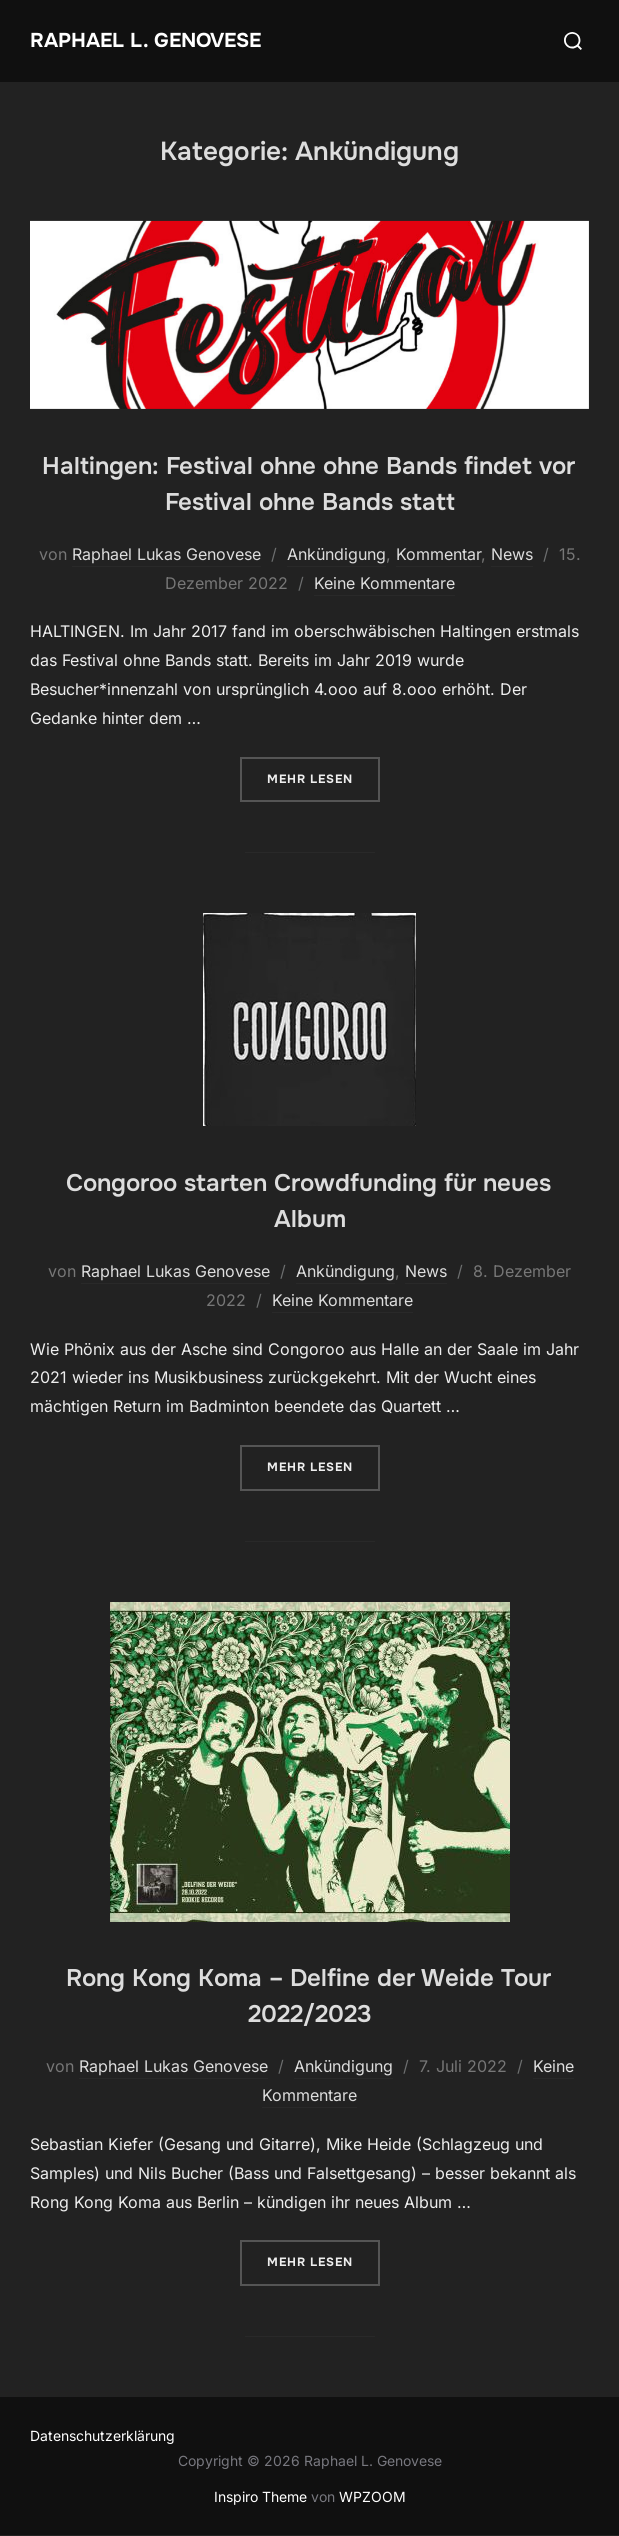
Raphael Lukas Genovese (166, 554)
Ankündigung (336, 554)
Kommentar (438, 554)
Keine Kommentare (384, 583)
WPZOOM (372, 2496)
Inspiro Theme (260, 2496)
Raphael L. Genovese (145, 40)
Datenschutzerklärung (102, 2435)
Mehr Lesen (323, 777)
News (512, 554)
